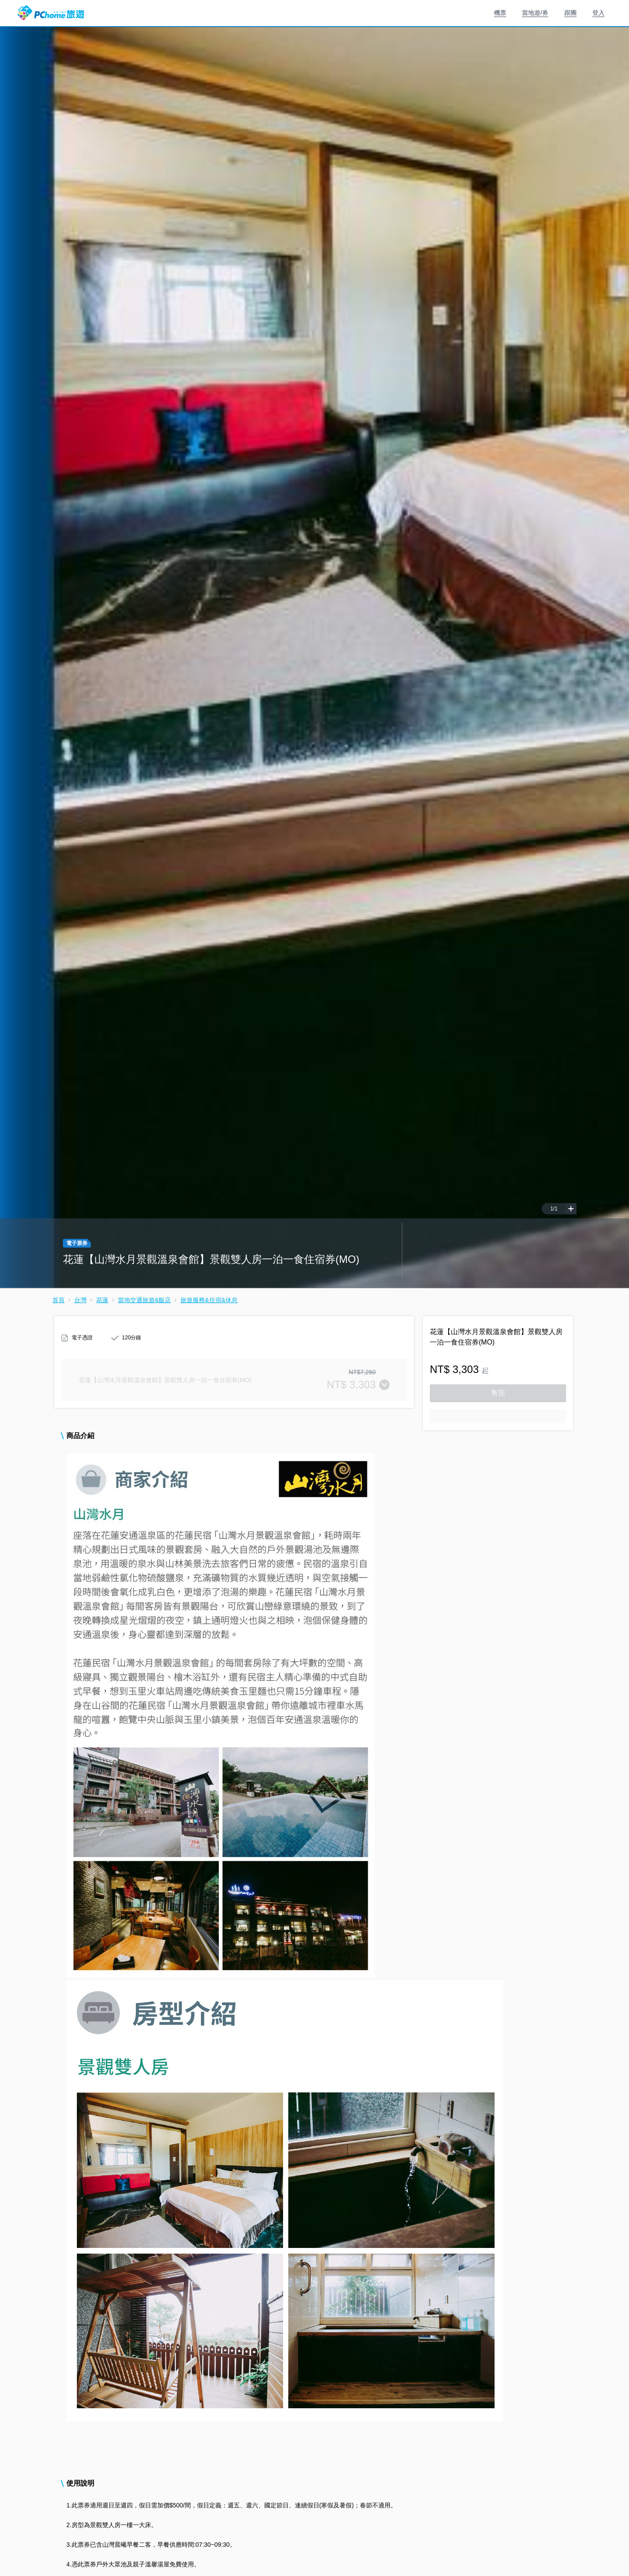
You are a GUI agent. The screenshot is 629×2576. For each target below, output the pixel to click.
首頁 (58, 1300)
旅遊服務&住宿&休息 (209, 1300)
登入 (598, 12)
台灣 (80, 1300)
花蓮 (102, 1300)
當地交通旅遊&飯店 (144, 1300)
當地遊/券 (535, 12)
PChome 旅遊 (50, 13)
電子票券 (76, 1243)
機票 (500, 12)
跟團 (570, 12)
